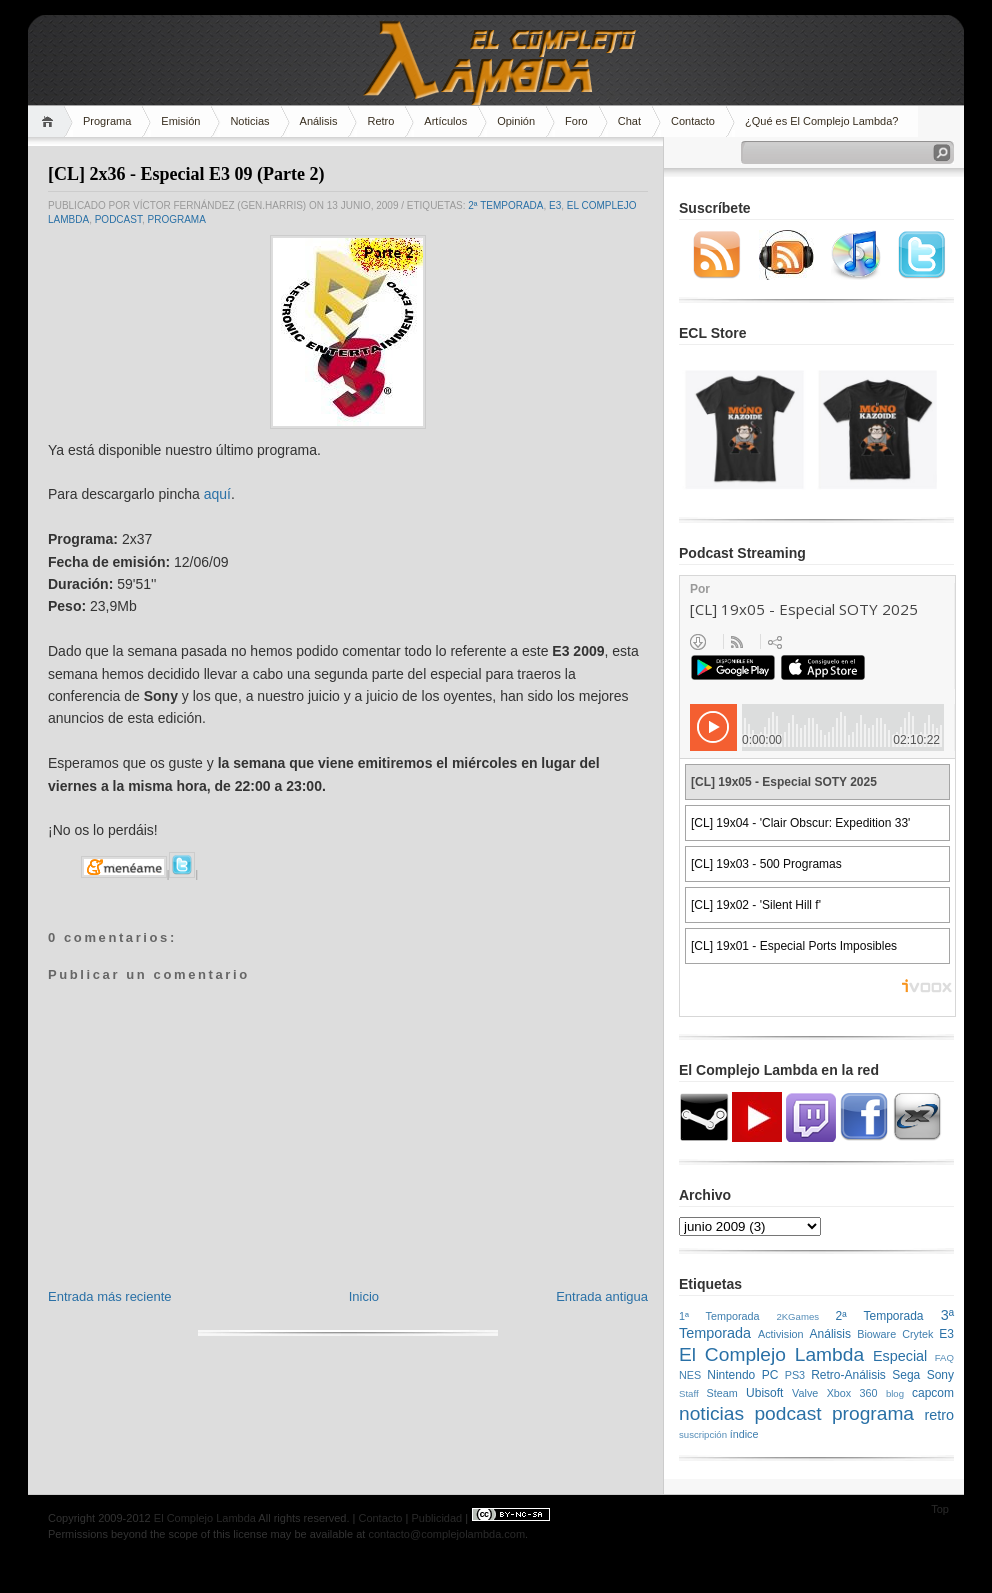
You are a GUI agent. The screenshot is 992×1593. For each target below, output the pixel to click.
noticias (711, 1413)
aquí (217, 494)
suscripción (703, 1434)
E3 (555, 205)
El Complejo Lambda (771, 1354)
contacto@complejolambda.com (446, 1534)
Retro (380, 121)
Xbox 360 (852, 1393)
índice (744, 1434)
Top (940, 1509)
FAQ (944, 1357)
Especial (900, 1356)
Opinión (516, 121)
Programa (107, 121)
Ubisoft (764, 1393)
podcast (118, 219)
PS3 (795, 1375)
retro (939, 1415)
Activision (781, 1334)
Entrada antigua (602, 1296)
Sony (940, 1375)
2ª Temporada (505, 205)
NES (690, 1375)
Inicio (364, 1296)
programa (176, 219)
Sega (906, 1375)
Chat (629, 121)
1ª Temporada (719, 1316)
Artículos (445, 121)
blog (895, 1393)
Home (50, 121)
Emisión (180, 121)
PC (770, 1375)
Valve (805, 1393)
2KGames (797, 1316)
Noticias (249, 121)
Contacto (693, 121)
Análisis (319, 121)
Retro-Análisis (848, 1375)
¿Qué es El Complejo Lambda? (821, 121)
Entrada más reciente (110, 1296)
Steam (722, 1393)
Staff (689, 1393)
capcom (933, 1393)
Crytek (917, 1334)
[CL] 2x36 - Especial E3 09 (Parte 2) (186, 174)
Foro (576, 121)
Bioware (876, 1334)
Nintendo (731, 1375)
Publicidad (436, 1518)
